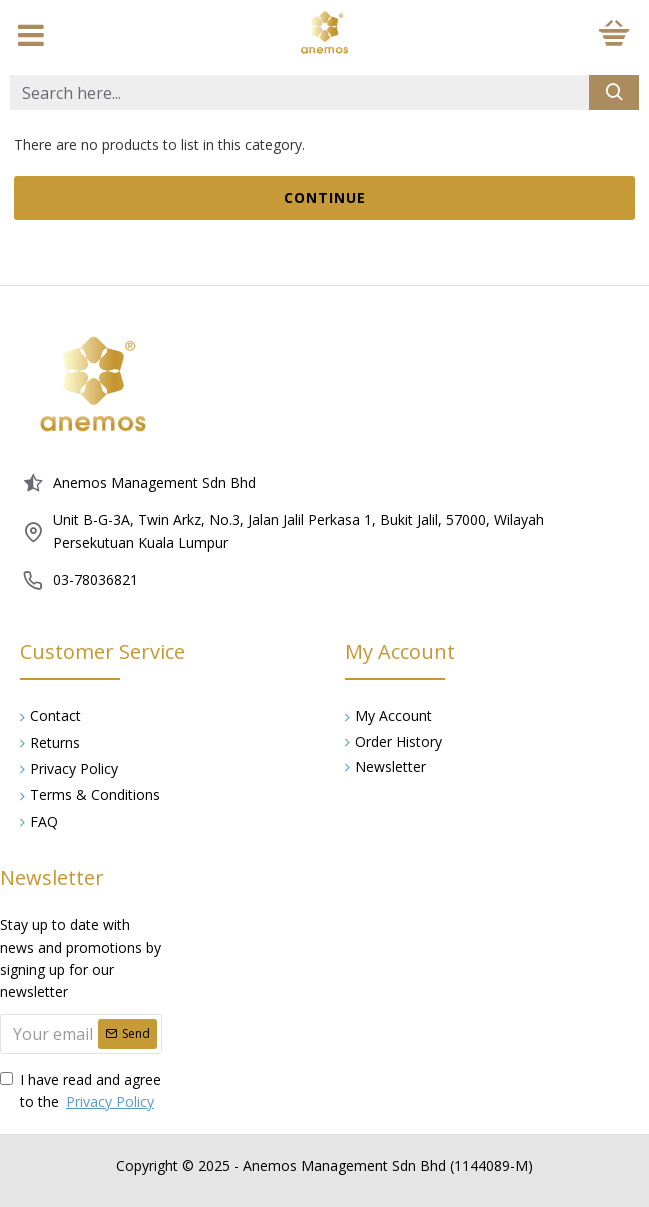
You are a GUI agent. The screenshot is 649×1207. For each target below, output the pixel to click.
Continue (325, 197)
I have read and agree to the (80, 1092)
